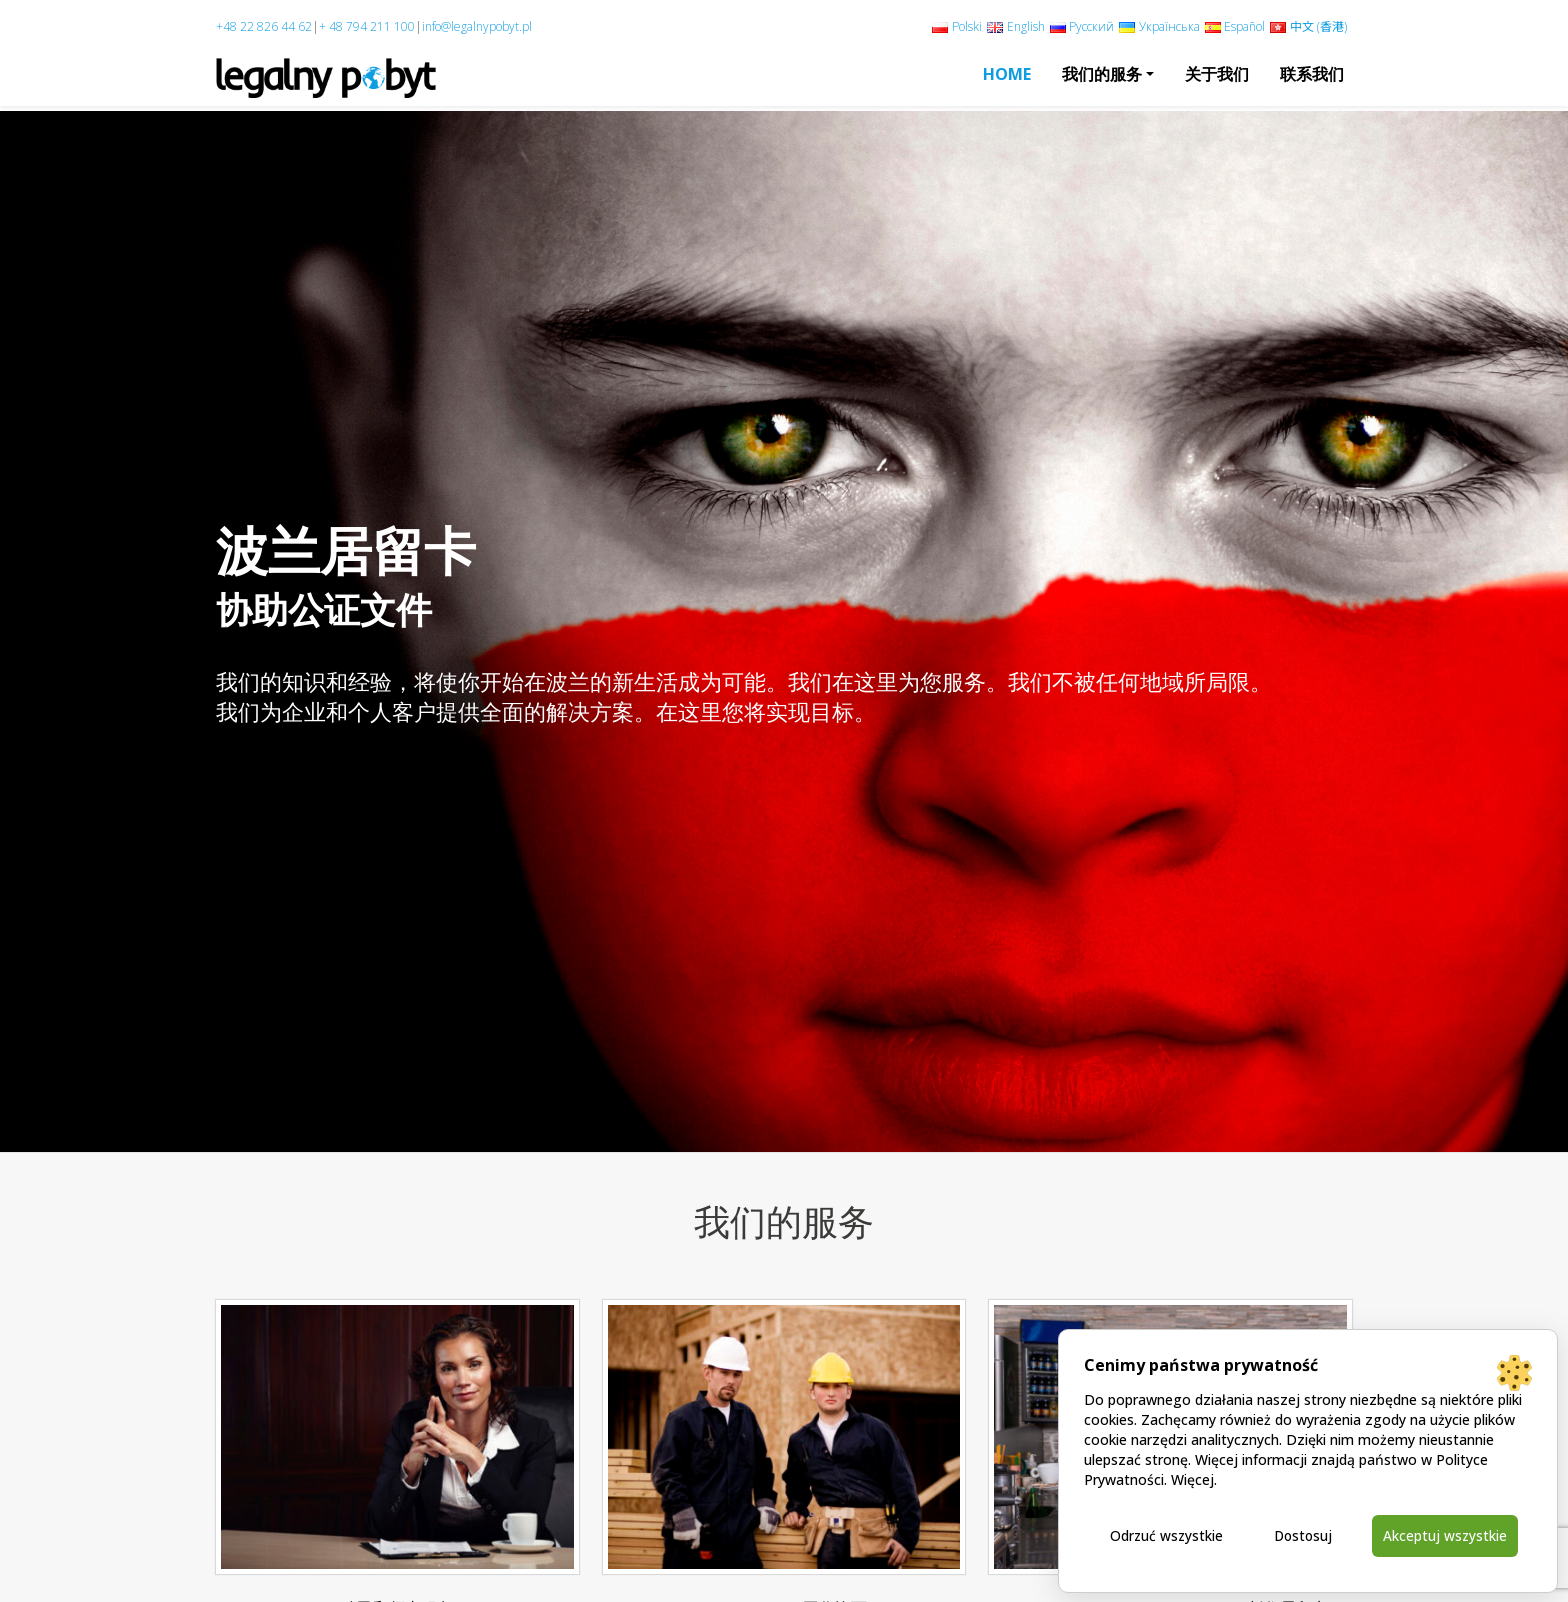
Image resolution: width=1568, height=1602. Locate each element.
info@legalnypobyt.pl (477, 26)
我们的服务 (1102, 74)
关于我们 (1217, 74)
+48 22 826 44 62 (264, 26)
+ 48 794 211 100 (367, 26)
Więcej (1192, 1478)
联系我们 (1312, 74)
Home (1007, 74)
